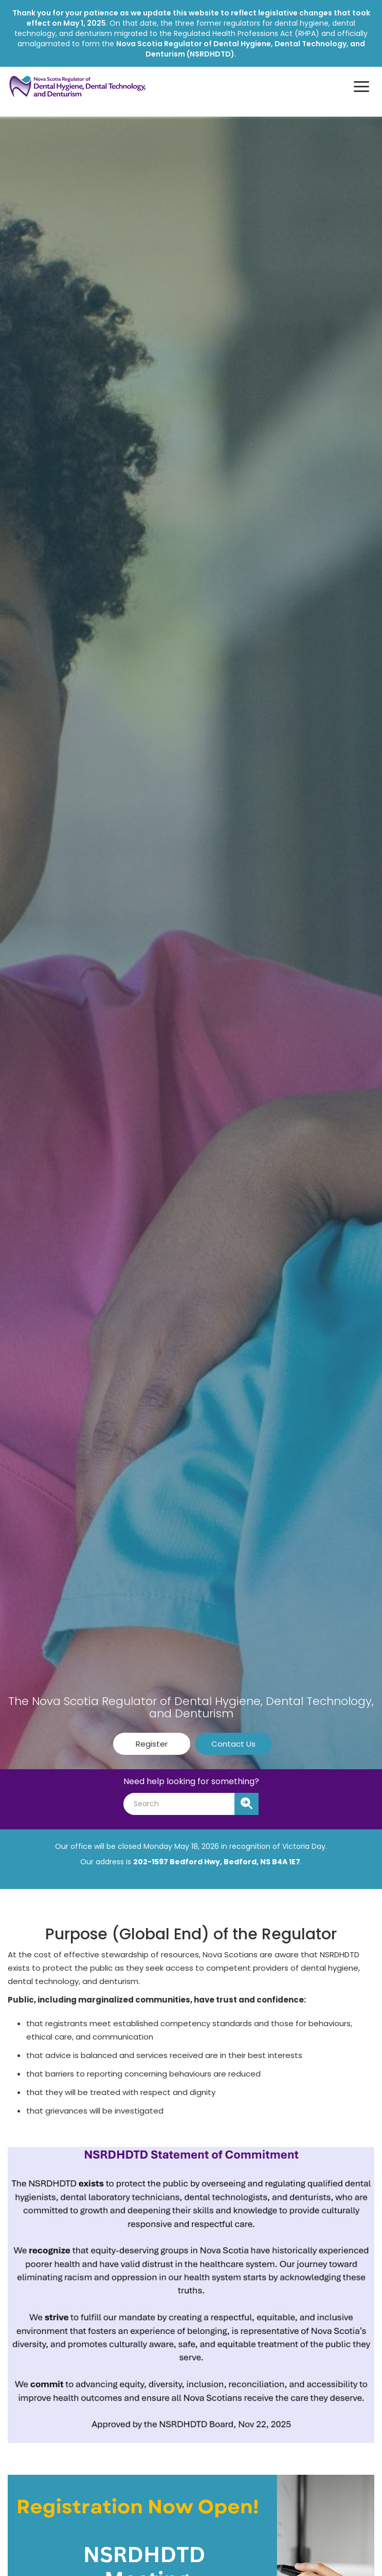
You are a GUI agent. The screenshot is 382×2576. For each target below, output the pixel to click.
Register (152, 1743)
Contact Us (233, 1743)
